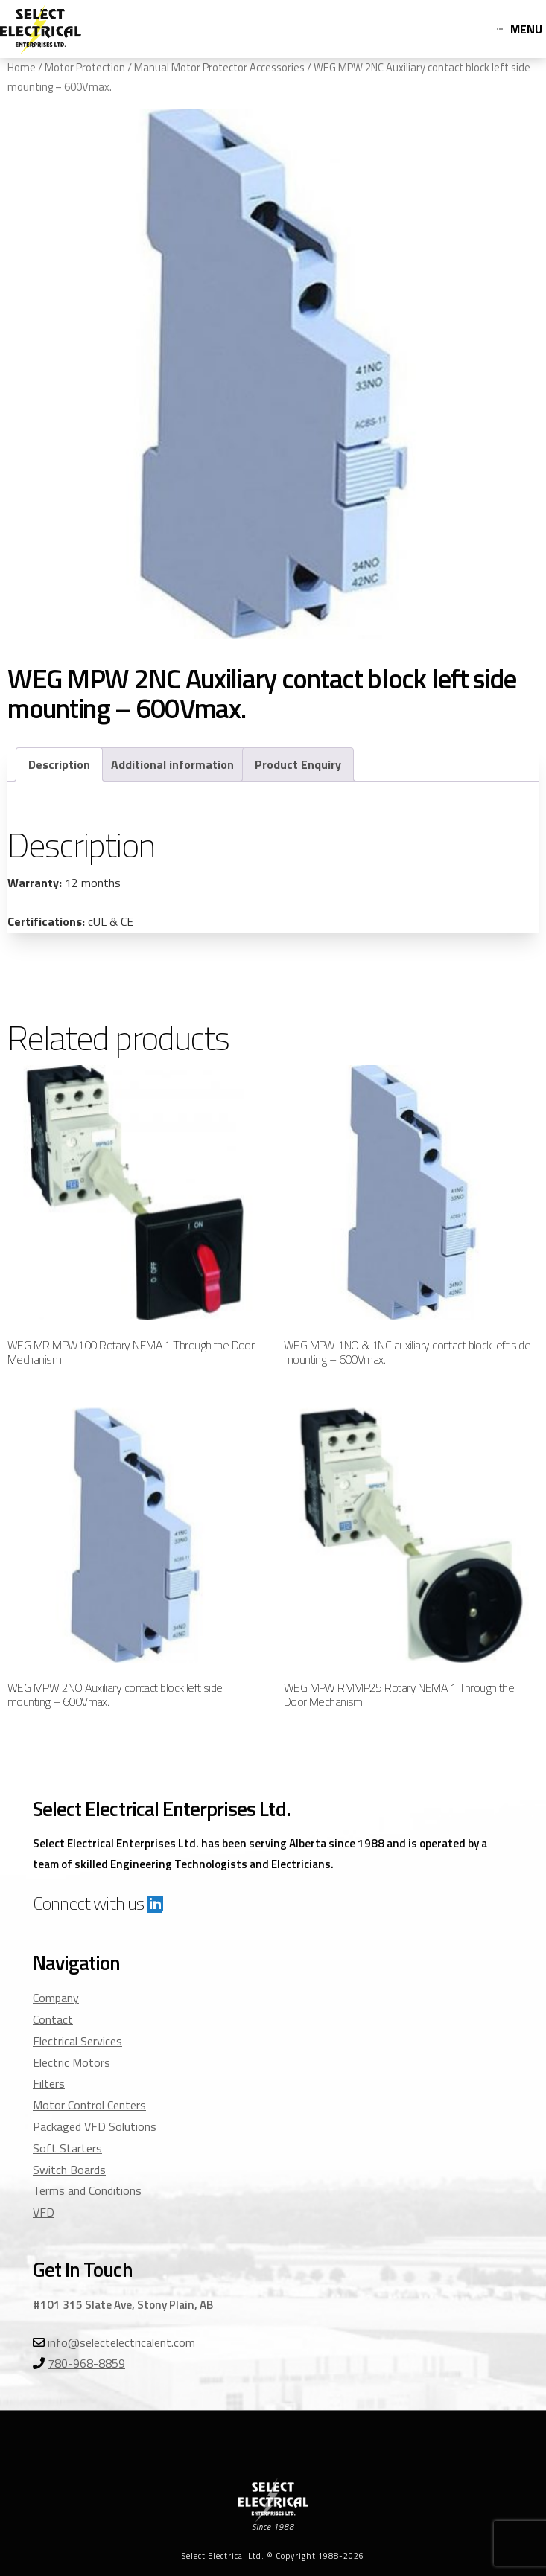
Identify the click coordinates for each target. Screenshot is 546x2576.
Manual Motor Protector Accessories (219, 67)
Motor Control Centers (89, 2105)
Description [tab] (59, 764)
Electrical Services (77, 2041)
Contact (53, 2019)
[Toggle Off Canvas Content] (519, 29)
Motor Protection (85, 67)
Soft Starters (67, 2148)
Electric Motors (71, 2062)
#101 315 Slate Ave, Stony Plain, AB (123, 2304)
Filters (49, 2083)
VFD (43, 2212)
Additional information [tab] (172, 764)
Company (56, 1998)
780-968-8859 (86, 2363)
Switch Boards (69, 2170)
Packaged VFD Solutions (94, 2126)
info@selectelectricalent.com (121, 2342)
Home (21, 67)
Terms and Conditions (87, 2190)
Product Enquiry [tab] (298, 764)
